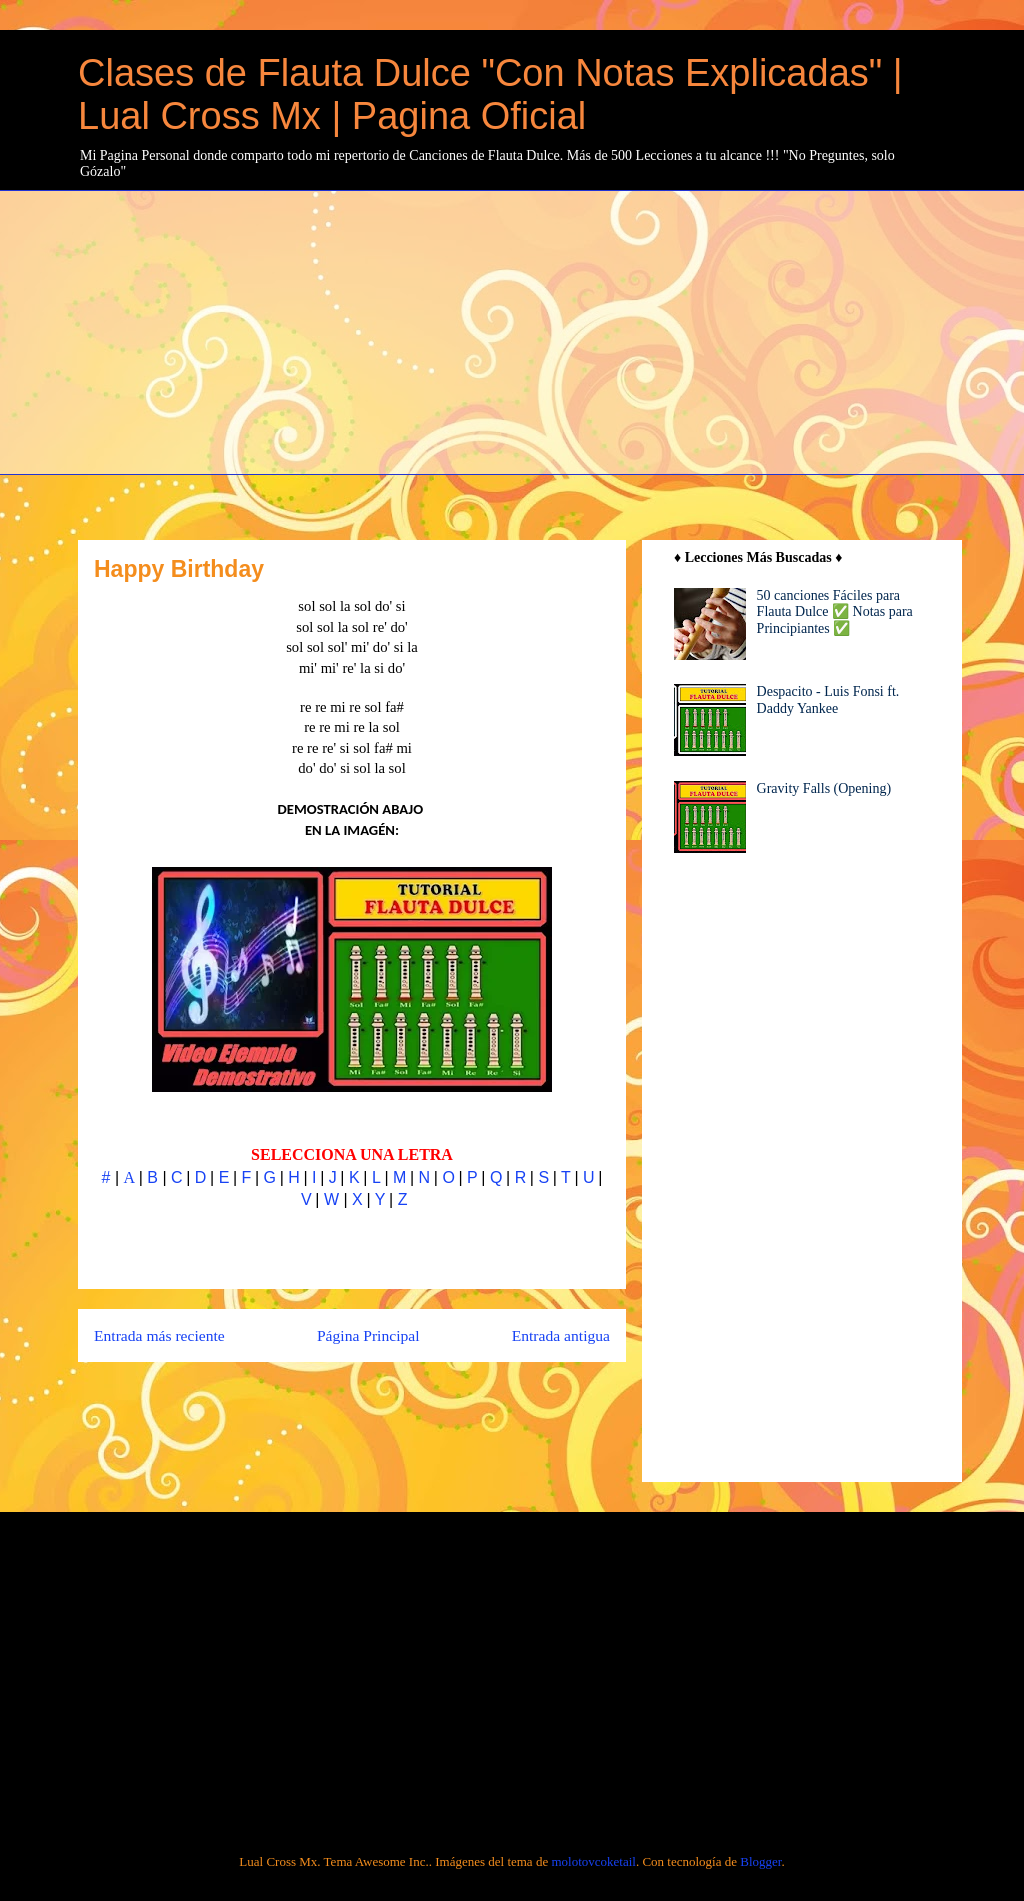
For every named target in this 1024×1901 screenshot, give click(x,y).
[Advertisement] (551, 330)
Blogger (760, 1861)
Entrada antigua (561, 1335)
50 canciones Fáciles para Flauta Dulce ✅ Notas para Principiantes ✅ (835, 612)
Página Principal (368, 1335)
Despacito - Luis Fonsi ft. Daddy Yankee (828, 700)
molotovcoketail (593, 1861)
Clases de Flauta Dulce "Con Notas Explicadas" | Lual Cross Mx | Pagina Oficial (490, 94)
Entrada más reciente (159, 1335)
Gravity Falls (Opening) (824, 788)
